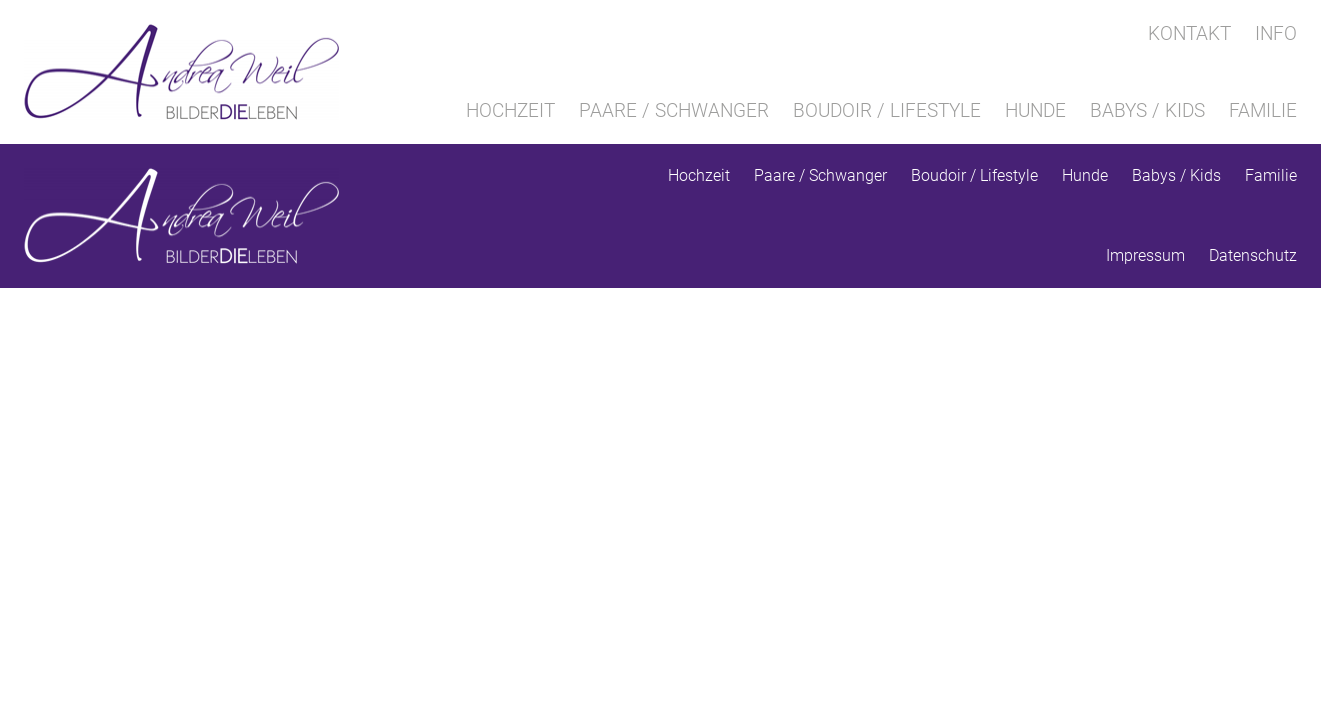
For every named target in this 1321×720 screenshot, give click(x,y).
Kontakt (1189, 33)
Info (1276, 33)
